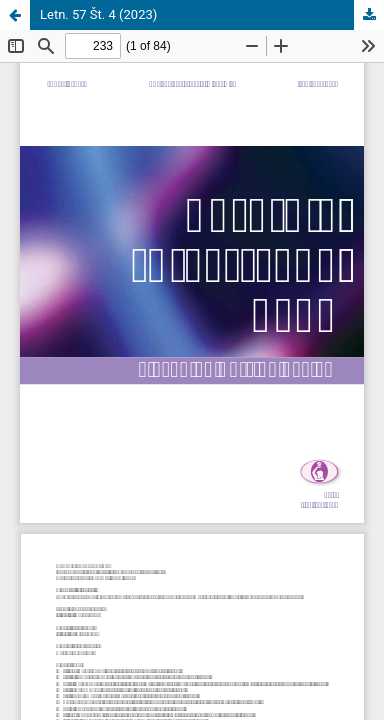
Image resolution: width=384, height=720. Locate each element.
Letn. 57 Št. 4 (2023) (98, 14)
